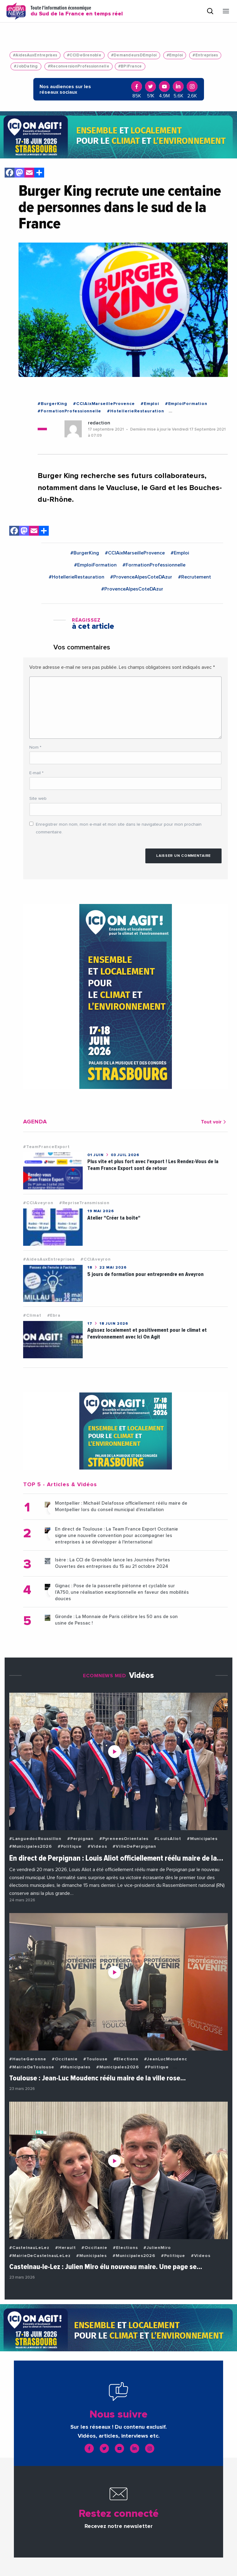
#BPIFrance (130, 66)
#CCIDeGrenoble (84, 55)
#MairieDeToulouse (31, 2067)
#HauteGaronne (27, 2059)
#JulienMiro (157, 2248)
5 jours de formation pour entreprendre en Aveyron (145, 1274)
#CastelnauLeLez (29, 2248)
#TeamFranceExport (46, 1147)
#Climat (32, 1315)
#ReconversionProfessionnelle (78, 66)
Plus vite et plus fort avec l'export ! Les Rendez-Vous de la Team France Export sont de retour (152, 1164)
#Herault (65, 2248)
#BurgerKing (52, 404)
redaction (99, 422)
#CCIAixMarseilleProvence (104, 404)
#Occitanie (64, 2059)
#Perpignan (80, 1839)
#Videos (97, 1846)
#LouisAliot (167, 1839)
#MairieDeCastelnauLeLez (39, 2256)
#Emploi (175, 55)
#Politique (70, 1846)
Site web (38, 798)
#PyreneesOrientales (123, 1839)
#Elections (126, 2059)
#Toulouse (95, 2059)
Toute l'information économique (77, 11)
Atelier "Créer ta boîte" (113, 1218)
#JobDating (26, 66)
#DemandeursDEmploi (134, 55)
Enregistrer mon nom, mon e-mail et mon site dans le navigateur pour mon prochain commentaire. (119, 828)
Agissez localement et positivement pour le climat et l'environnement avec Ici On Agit (147, 1333)
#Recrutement (194, 576)
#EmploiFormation (186, 404)
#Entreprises (205, 55)
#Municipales (202, 1839)
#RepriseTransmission (84, 1203)
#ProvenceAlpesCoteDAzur (141, 576)
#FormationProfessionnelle (69, 411)
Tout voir (214, 1122)
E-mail (36, 773)
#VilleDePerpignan (134, 1846)
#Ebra (53, 1315)
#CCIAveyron (38, 1203)
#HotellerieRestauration (135, 411)
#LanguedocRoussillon (35, 1839)
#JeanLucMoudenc (165, 2059)
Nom (35, 747)
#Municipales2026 (30, 1846)
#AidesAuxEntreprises (35, 55)
